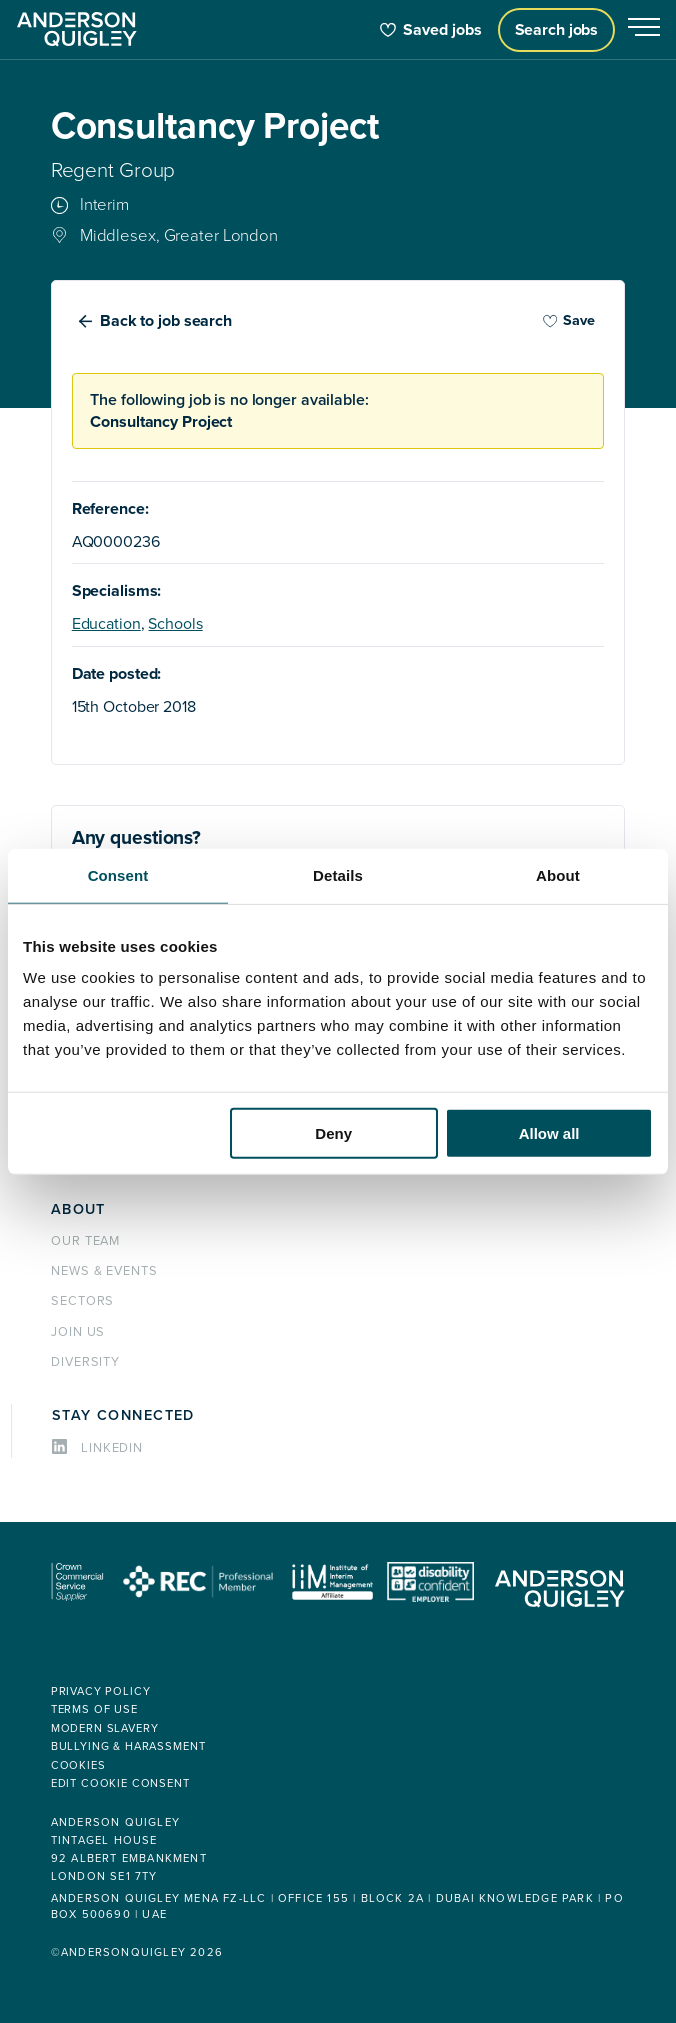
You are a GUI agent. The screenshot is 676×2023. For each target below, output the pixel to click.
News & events (104, 1271)
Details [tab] (338, 874)
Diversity (86, 1362)
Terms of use (94, 1709)
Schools (175, 624)
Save (569, 320)
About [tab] (558, 874)
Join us (78, 1332)
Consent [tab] (118, 874)
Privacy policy (101, 1691)
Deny (333, 1133)
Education (106, 624)
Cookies (78, 1765)
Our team (86, 1241)
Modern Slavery (105, 1728)
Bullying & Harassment (128, 1746)
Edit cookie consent (120, 1783)
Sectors (83, 1301)
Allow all (549, 1133)
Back (166, 321)
